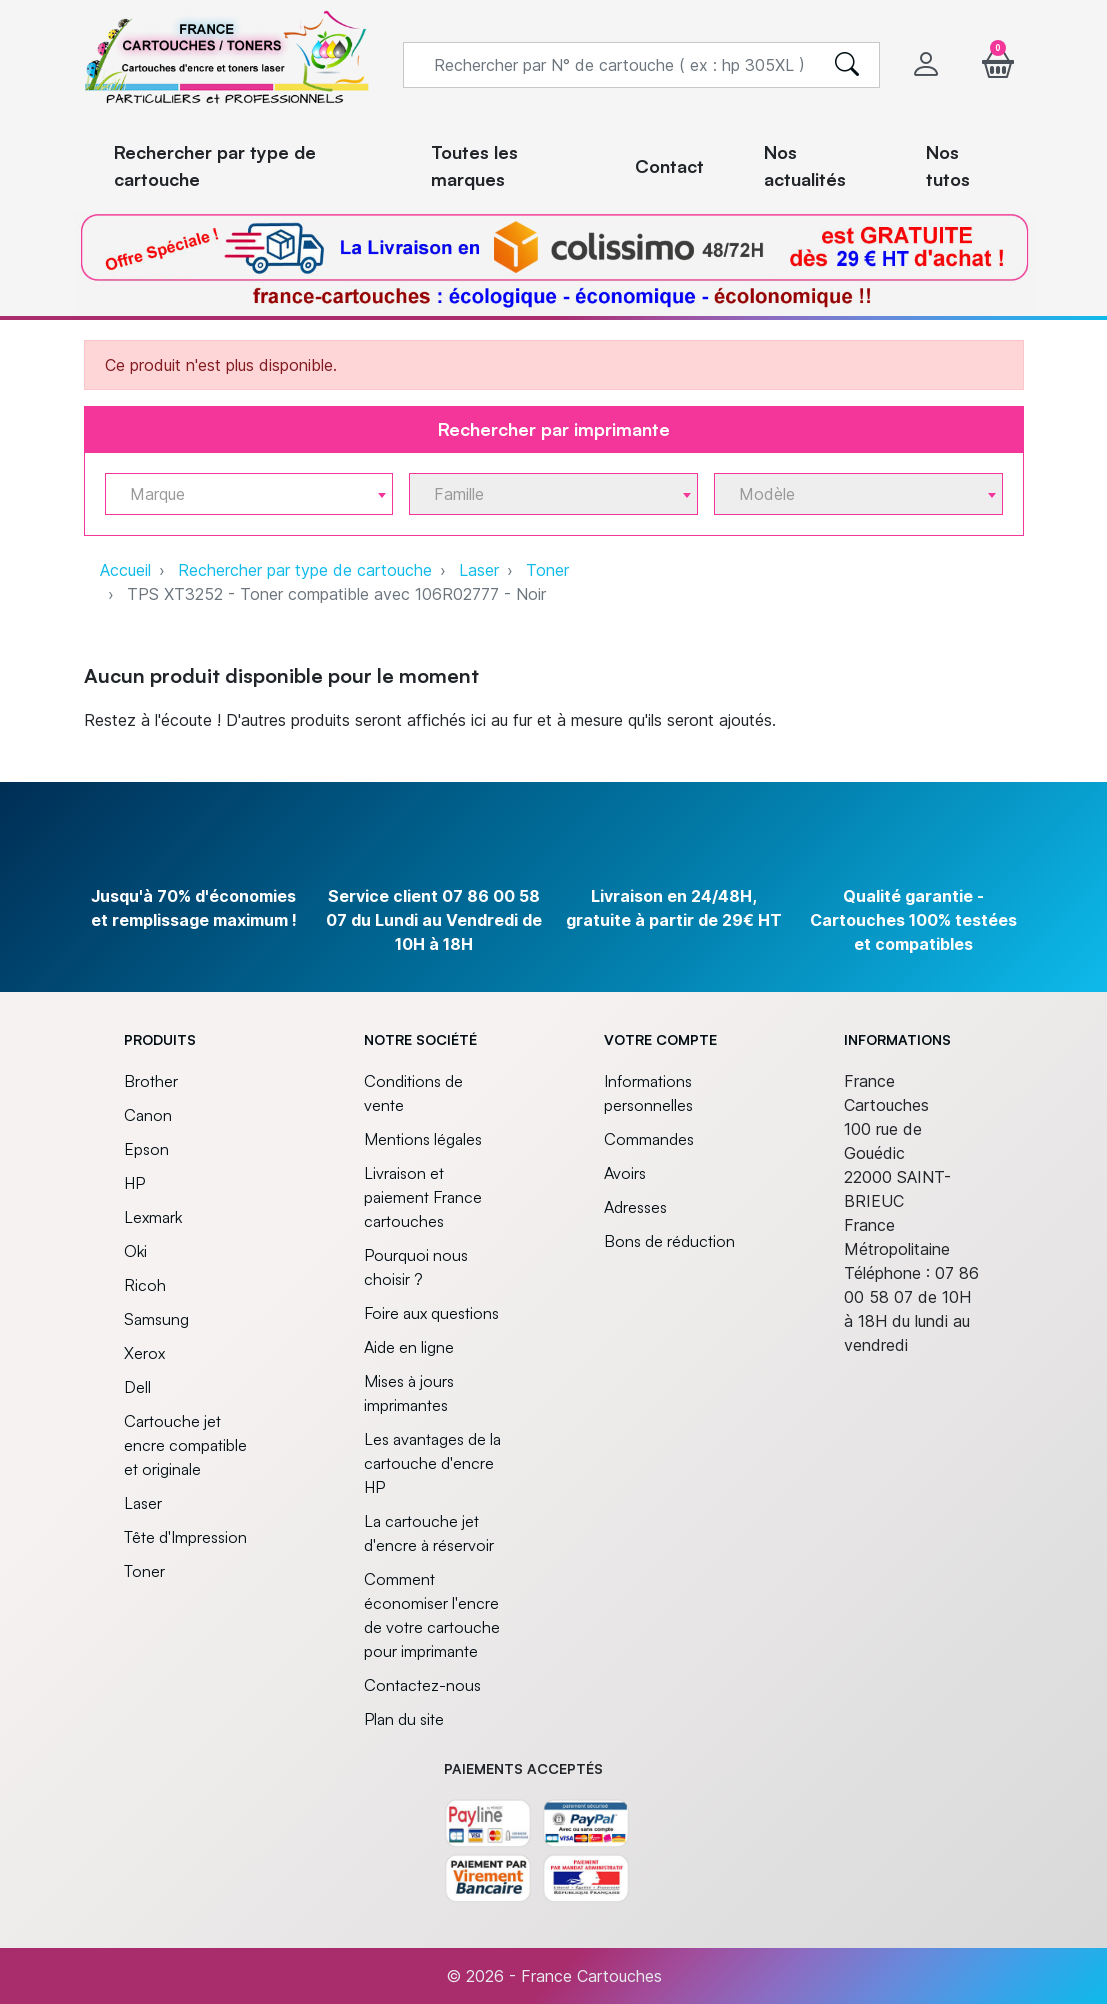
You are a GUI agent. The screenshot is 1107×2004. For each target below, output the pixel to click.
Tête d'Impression (185, 1537)
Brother (151, 1081)
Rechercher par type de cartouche (305, 570)
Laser (479, 570)
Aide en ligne (409, 1347)
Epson (146, 1149)
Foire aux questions (431, 1313)
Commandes (649, 1139)
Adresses (635, 1207)
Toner (547, 570)
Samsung (156, 1319)
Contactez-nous (422, 1685)
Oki (135, 1251)
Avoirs (625, 1173)
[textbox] (241, 494)
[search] (847, 65)
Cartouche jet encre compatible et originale (185, 1445)
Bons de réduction (669, 1241)
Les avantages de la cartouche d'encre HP (432, 1463)
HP (134, 1183)
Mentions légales (423, 1139)
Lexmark (153, 1217)
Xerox (144, 1353)
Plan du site (404, 1719)
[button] (998, 64)
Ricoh (145, 1285)
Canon (148, 1115)
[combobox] (249, 494)
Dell (137, 1387)
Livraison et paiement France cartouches (423, 1197)
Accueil (125, 570)
